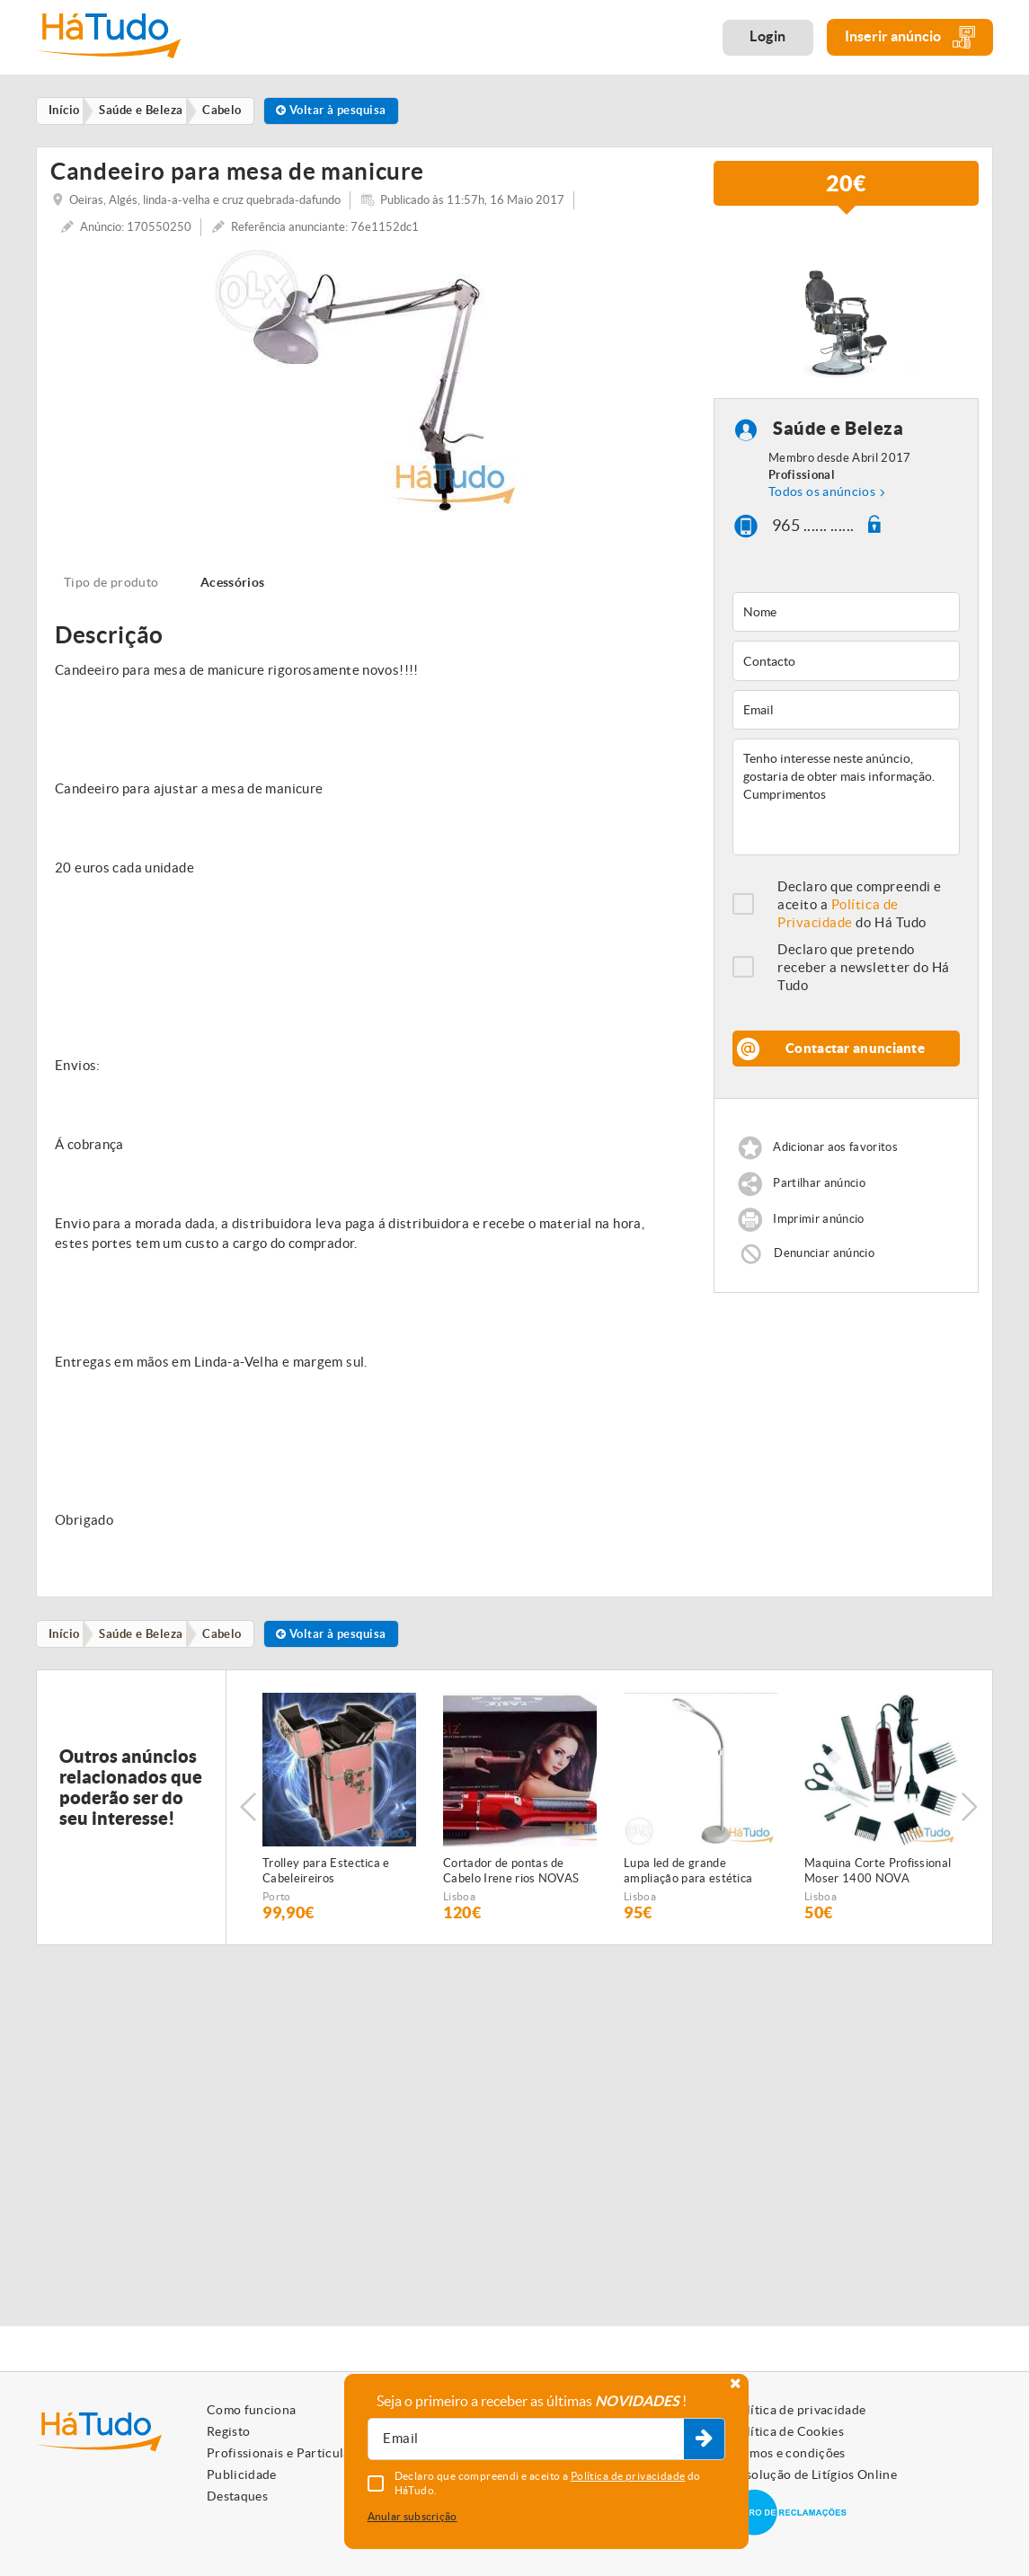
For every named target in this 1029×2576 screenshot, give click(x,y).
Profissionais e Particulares (287, 2453)
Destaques (237, 2496)
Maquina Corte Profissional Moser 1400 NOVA (877, 1873)
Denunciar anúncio (824, 1254)
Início (67, 1635)
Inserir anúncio (910, 37)
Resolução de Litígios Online (814, 2474)
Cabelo (231, 1635)
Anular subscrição (412, 2516)
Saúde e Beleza (838, 430)
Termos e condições (788, 2453)
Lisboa (459, 1899)
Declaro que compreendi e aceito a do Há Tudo (859, 906)
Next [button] (970, 1810)
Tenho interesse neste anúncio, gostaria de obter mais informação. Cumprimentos (846, 798)
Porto (276, 1899)
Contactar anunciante (855, 1050)
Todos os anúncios (821, 492)
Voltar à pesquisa (344, 111)
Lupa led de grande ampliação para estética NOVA (688, 1874)
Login (768, 36)
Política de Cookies (787, 2431)
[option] (368, 381)
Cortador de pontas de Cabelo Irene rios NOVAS (511, 1873)
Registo (228, 2431)
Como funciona (252, 2410)
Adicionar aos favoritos (835, 1148)
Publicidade (242, 2474)
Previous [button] (248, 1810)
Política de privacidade (798, 2410)
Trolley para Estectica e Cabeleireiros (326, 1873)
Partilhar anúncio (819, 1184)
